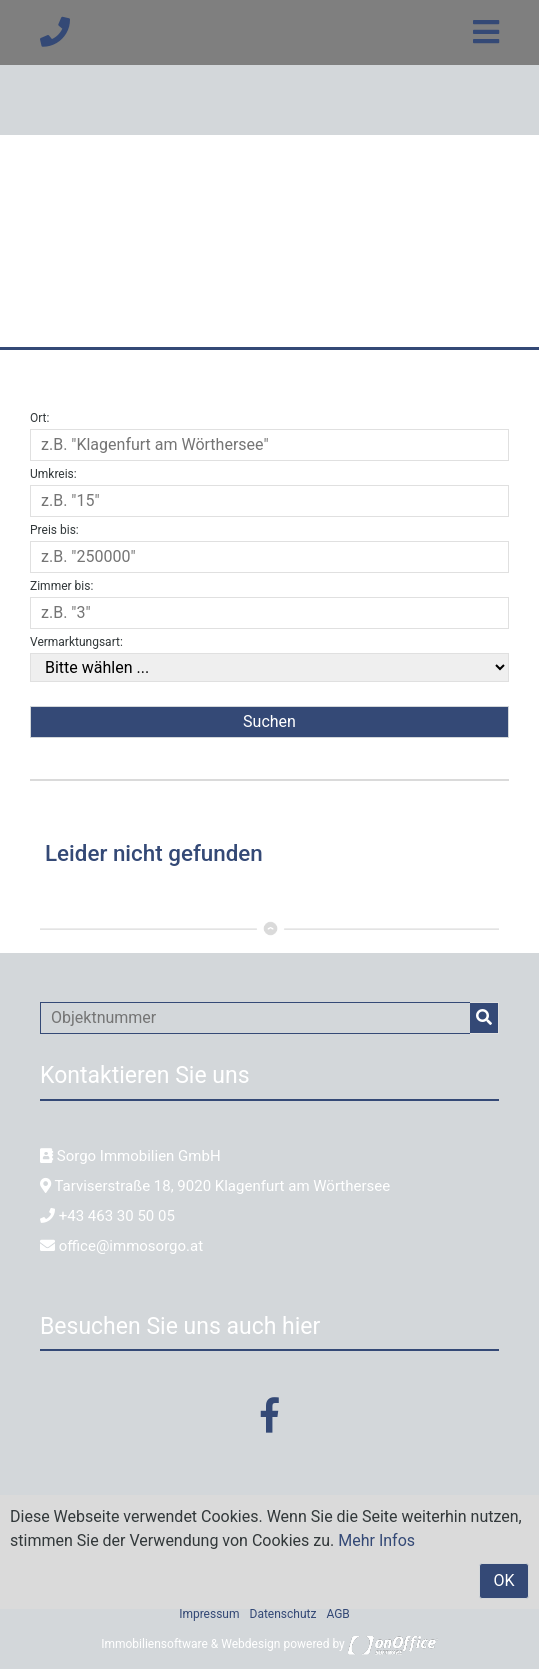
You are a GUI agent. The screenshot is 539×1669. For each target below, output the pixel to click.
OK (503, 1580)
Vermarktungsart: (76, 642)
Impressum (209, 1614)
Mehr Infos (376, 1540)
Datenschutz (283, 1614)
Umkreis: (53, 474)
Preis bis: (54, 530)
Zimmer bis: (61, 586)
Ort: (39, 418)
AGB (337, 1614)
